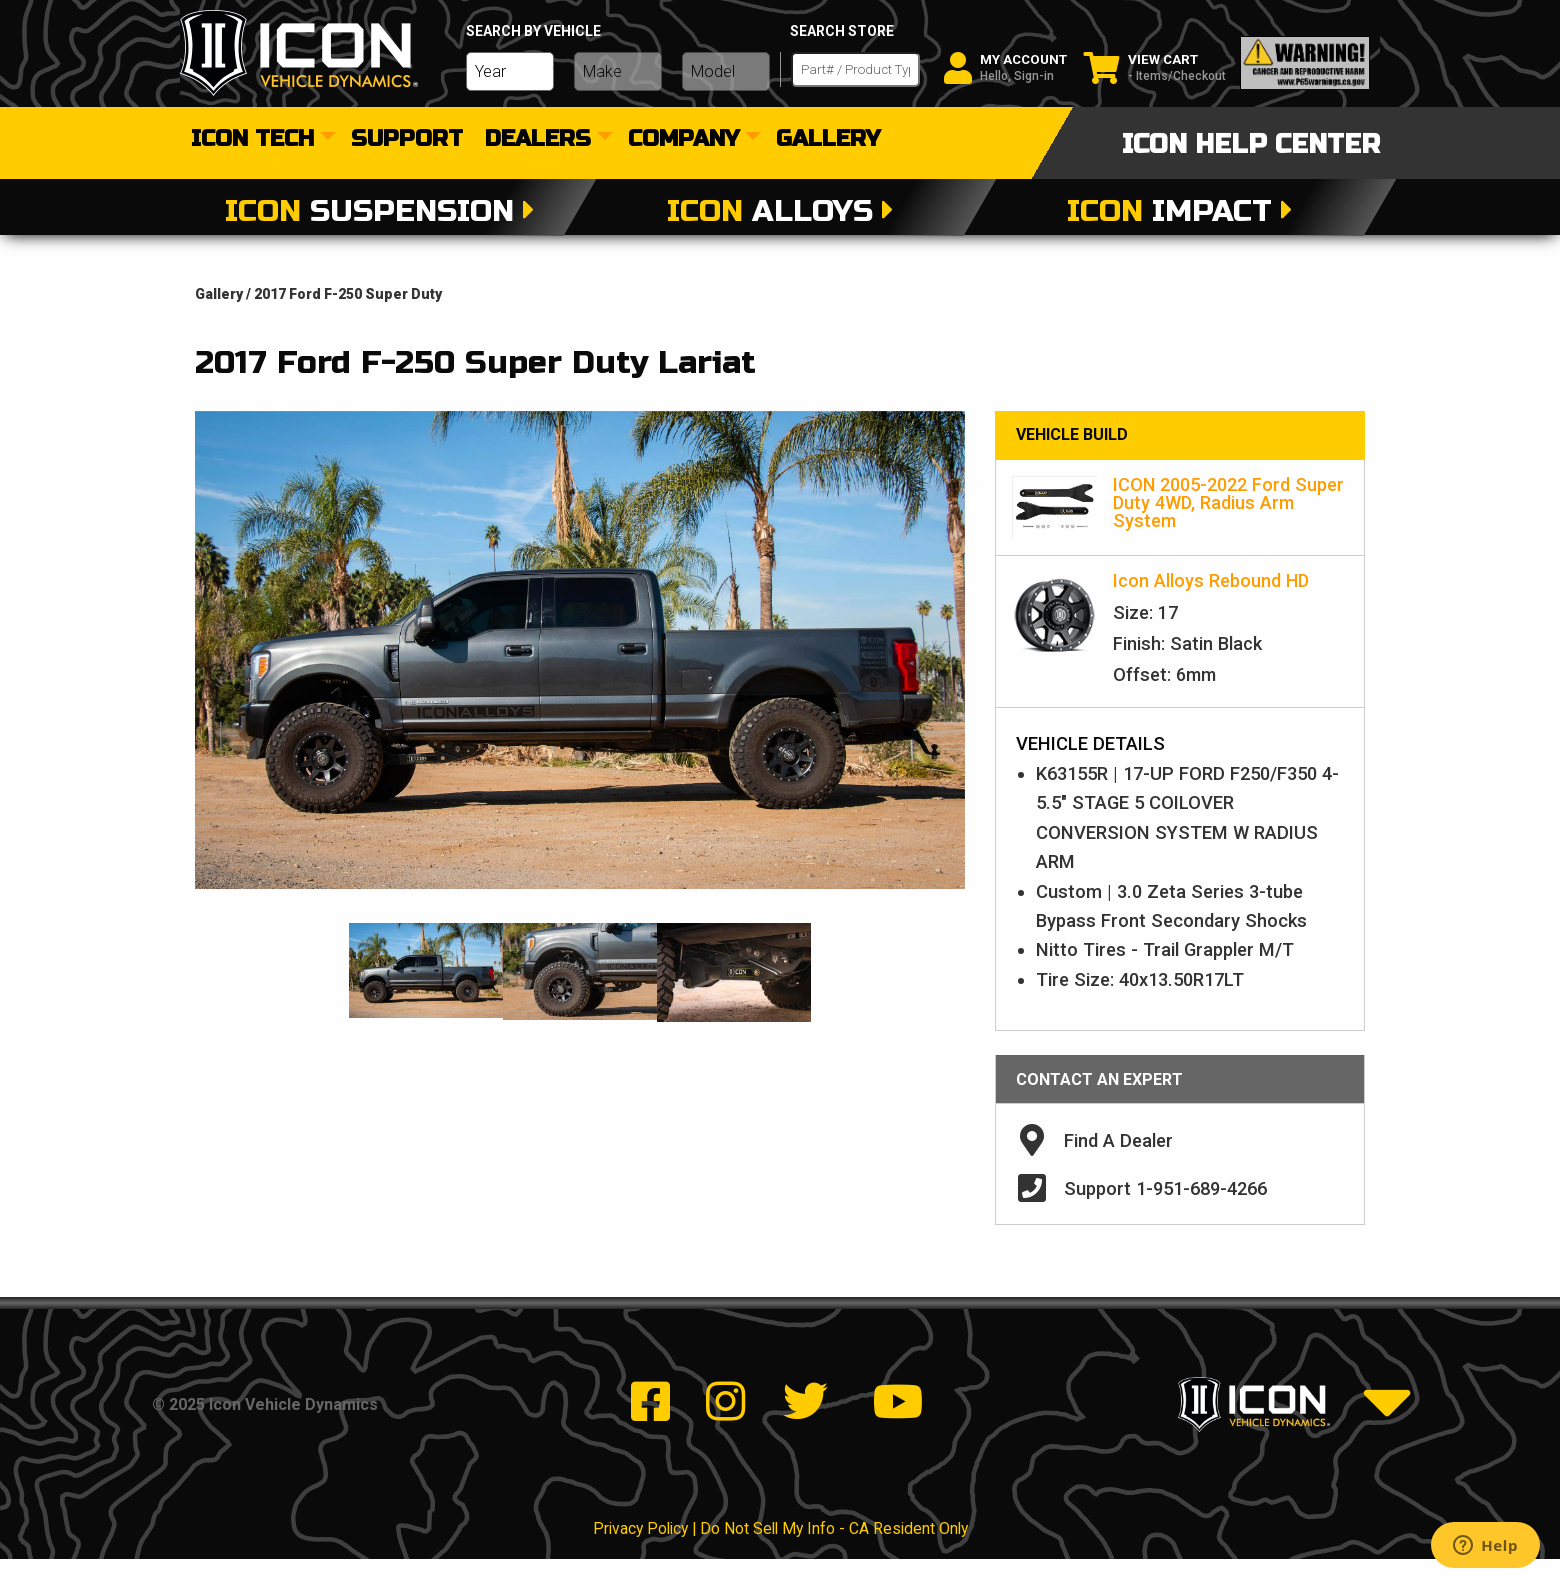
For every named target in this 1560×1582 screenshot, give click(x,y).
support (407, 140)
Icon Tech (252, 140)
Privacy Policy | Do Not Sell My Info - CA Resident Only (780, 1552)
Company (683, 140)
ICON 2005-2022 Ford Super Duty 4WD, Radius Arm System (1228, 502)
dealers (538, 140)
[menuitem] (260, 140)
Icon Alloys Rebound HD (1211, 580)
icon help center (1251, 144)
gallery (828, 140)
